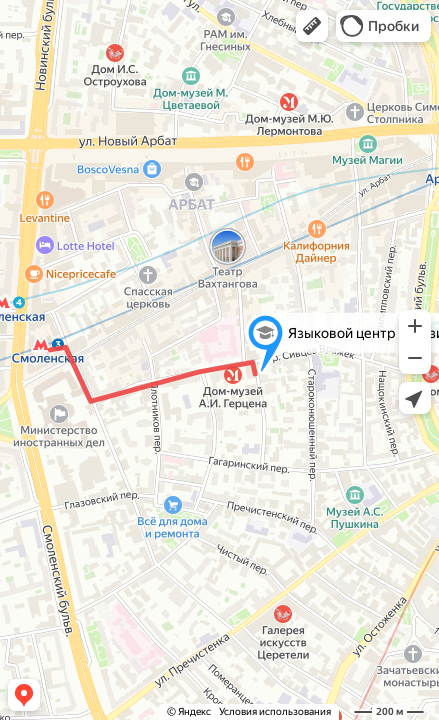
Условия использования (275, 711)
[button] (312, 26)
